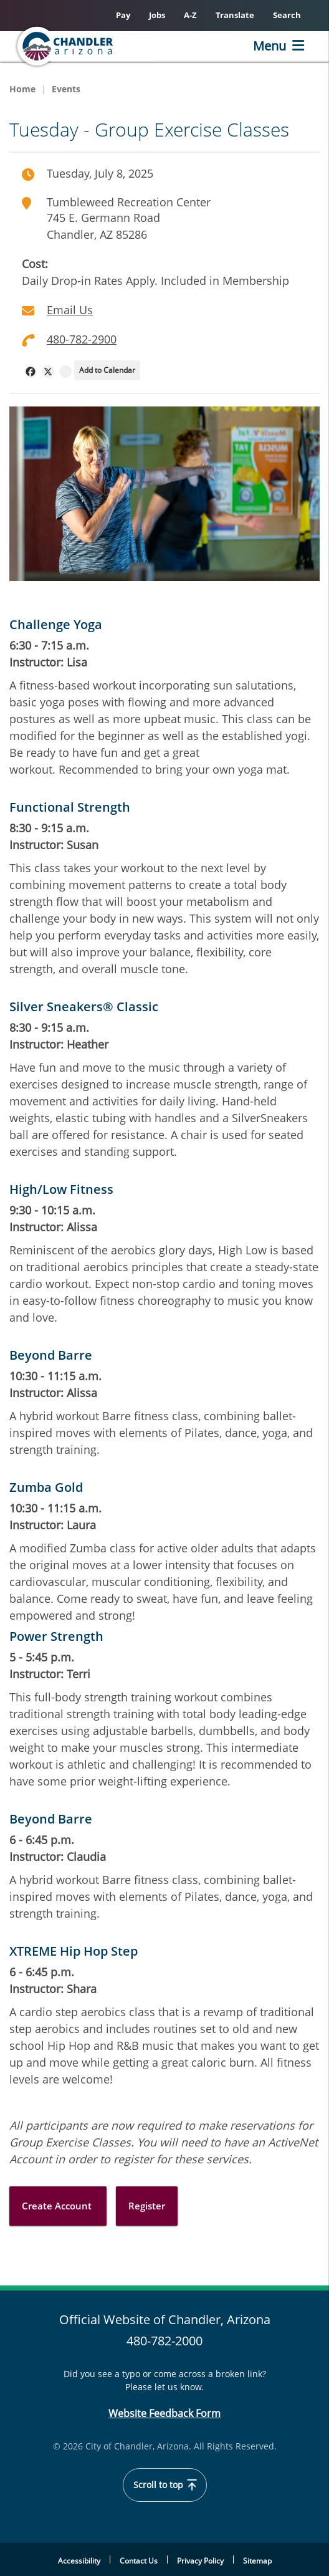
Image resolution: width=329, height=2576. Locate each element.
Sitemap (257, 2560)
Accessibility (79, 2560)
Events (66, 89)
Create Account (58, 2205)
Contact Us (139, 2560)
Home (22, 89)
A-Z (190, 15)
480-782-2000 (164, 2340)
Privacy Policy (200, 2560)
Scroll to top (165, 2485)
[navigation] (30, 371)
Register (146, 2205)
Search (287, 15)
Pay (123, 15)
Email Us (70, 309)
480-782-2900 (82, 339)
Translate (235, 15)
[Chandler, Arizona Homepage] (84, 46)
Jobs (157, 15)
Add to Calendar (107, 370)
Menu (269, 45)
